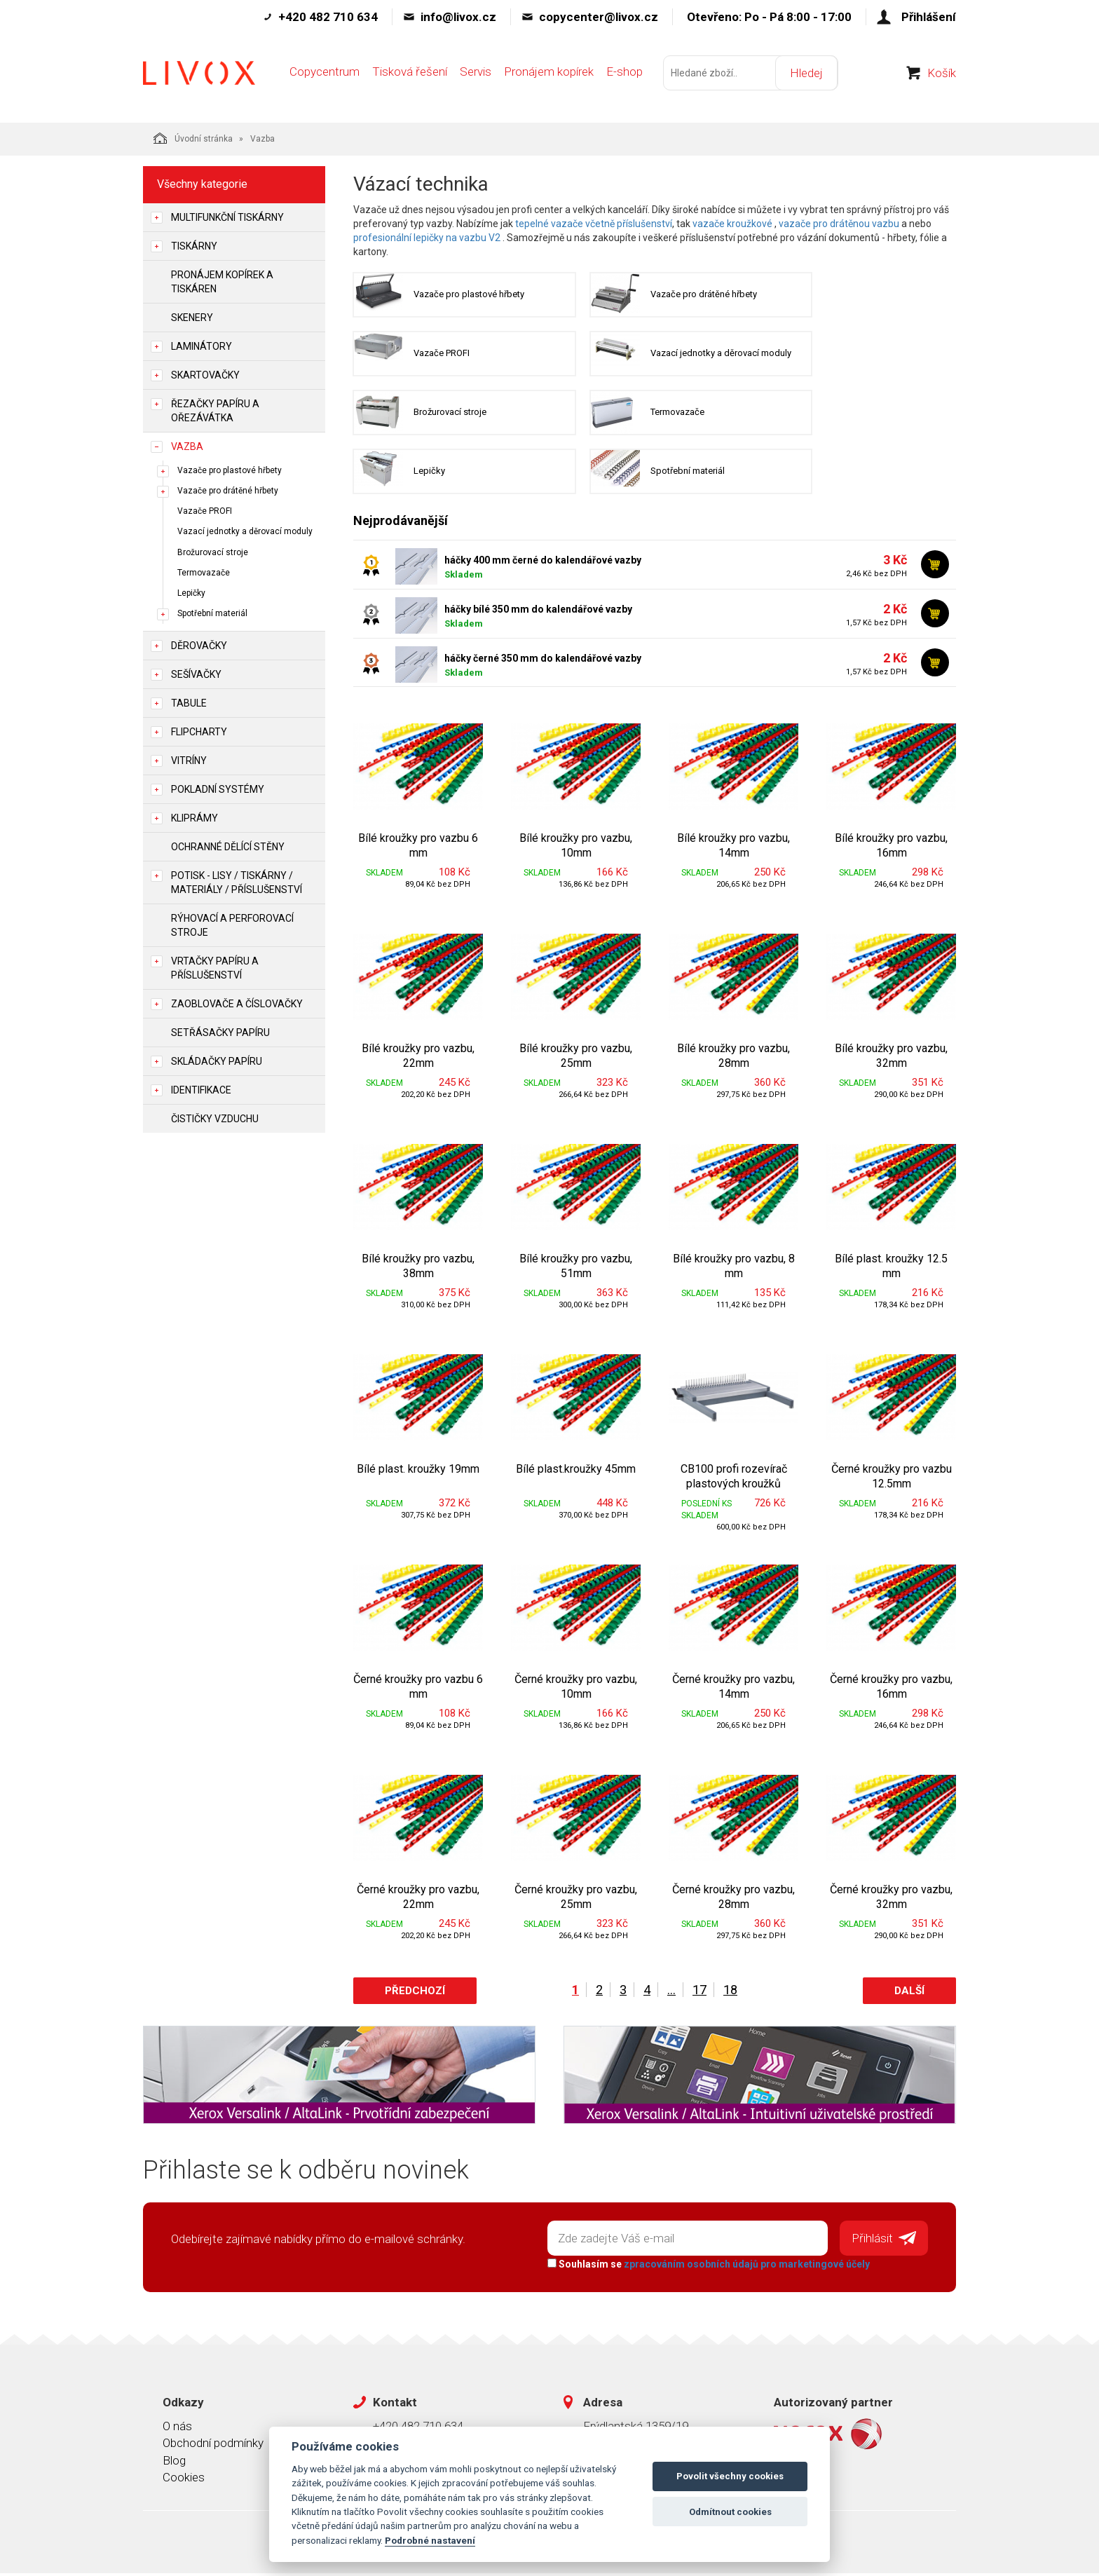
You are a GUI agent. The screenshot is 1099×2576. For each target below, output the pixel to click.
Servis (475, 75)
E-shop (624, 75)
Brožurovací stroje (212, 552)
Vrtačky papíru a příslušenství (215, 968)
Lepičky (191, 593)
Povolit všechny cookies (730, 2476)
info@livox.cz (458, 17)
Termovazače (203, 573)
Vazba (187, 446)
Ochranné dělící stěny (228, 846)
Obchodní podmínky (213, 2446)
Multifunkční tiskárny (227, 217)
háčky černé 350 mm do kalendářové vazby (542, 661)
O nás (177, 2428)
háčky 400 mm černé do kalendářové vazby (542, 563)
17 (699, 1993)
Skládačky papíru (216, 1061)
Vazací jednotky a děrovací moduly (245, 531)
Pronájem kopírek (549, 75)
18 (730, 1993)
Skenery (192, 317)
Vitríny (189, 760)
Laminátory (201, 346)
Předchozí (415, 1994)
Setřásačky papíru (220, 1032)
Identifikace (201, 1090)
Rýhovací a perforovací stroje (232, 925)
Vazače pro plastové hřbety (229, 470)
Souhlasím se (708, 2266)
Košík (941, 76)
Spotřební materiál (212, 613)
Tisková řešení (409, 75)
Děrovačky (199, 645)
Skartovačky (205, 375)
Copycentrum (324, 75)
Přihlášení (928, 17)
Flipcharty (199, 731)
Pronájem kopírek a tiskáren (222, 281)
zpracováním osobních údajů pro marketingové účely (746, 2266)
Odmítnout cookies (730, 2512)
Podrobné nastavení (430, 2540)
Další (909, 1994)
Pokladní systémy (217, 789)
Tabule (189, 703)
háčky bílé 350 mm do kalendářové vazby (538, 612)
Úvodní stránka (193, 138)
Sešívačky (196, 674)
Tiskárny (194, 246)
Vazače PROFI (204, 511)
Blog (174, 2462)
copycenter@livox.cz (598, 17)
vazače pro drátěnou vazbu (839, 223)
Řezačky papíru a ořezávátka (215, 410)
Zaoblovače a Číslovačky (237, 1003)
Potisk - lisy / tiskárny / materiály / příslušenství (236, 882)
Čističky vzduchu (215, 1118)
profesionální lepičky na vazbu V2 (426, 237)
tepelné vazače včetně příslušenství (593, 223)
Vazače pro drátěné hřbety (227, 491)
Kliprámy (194, 818)
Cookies (184, 2479)
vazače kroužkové (732, 223)
